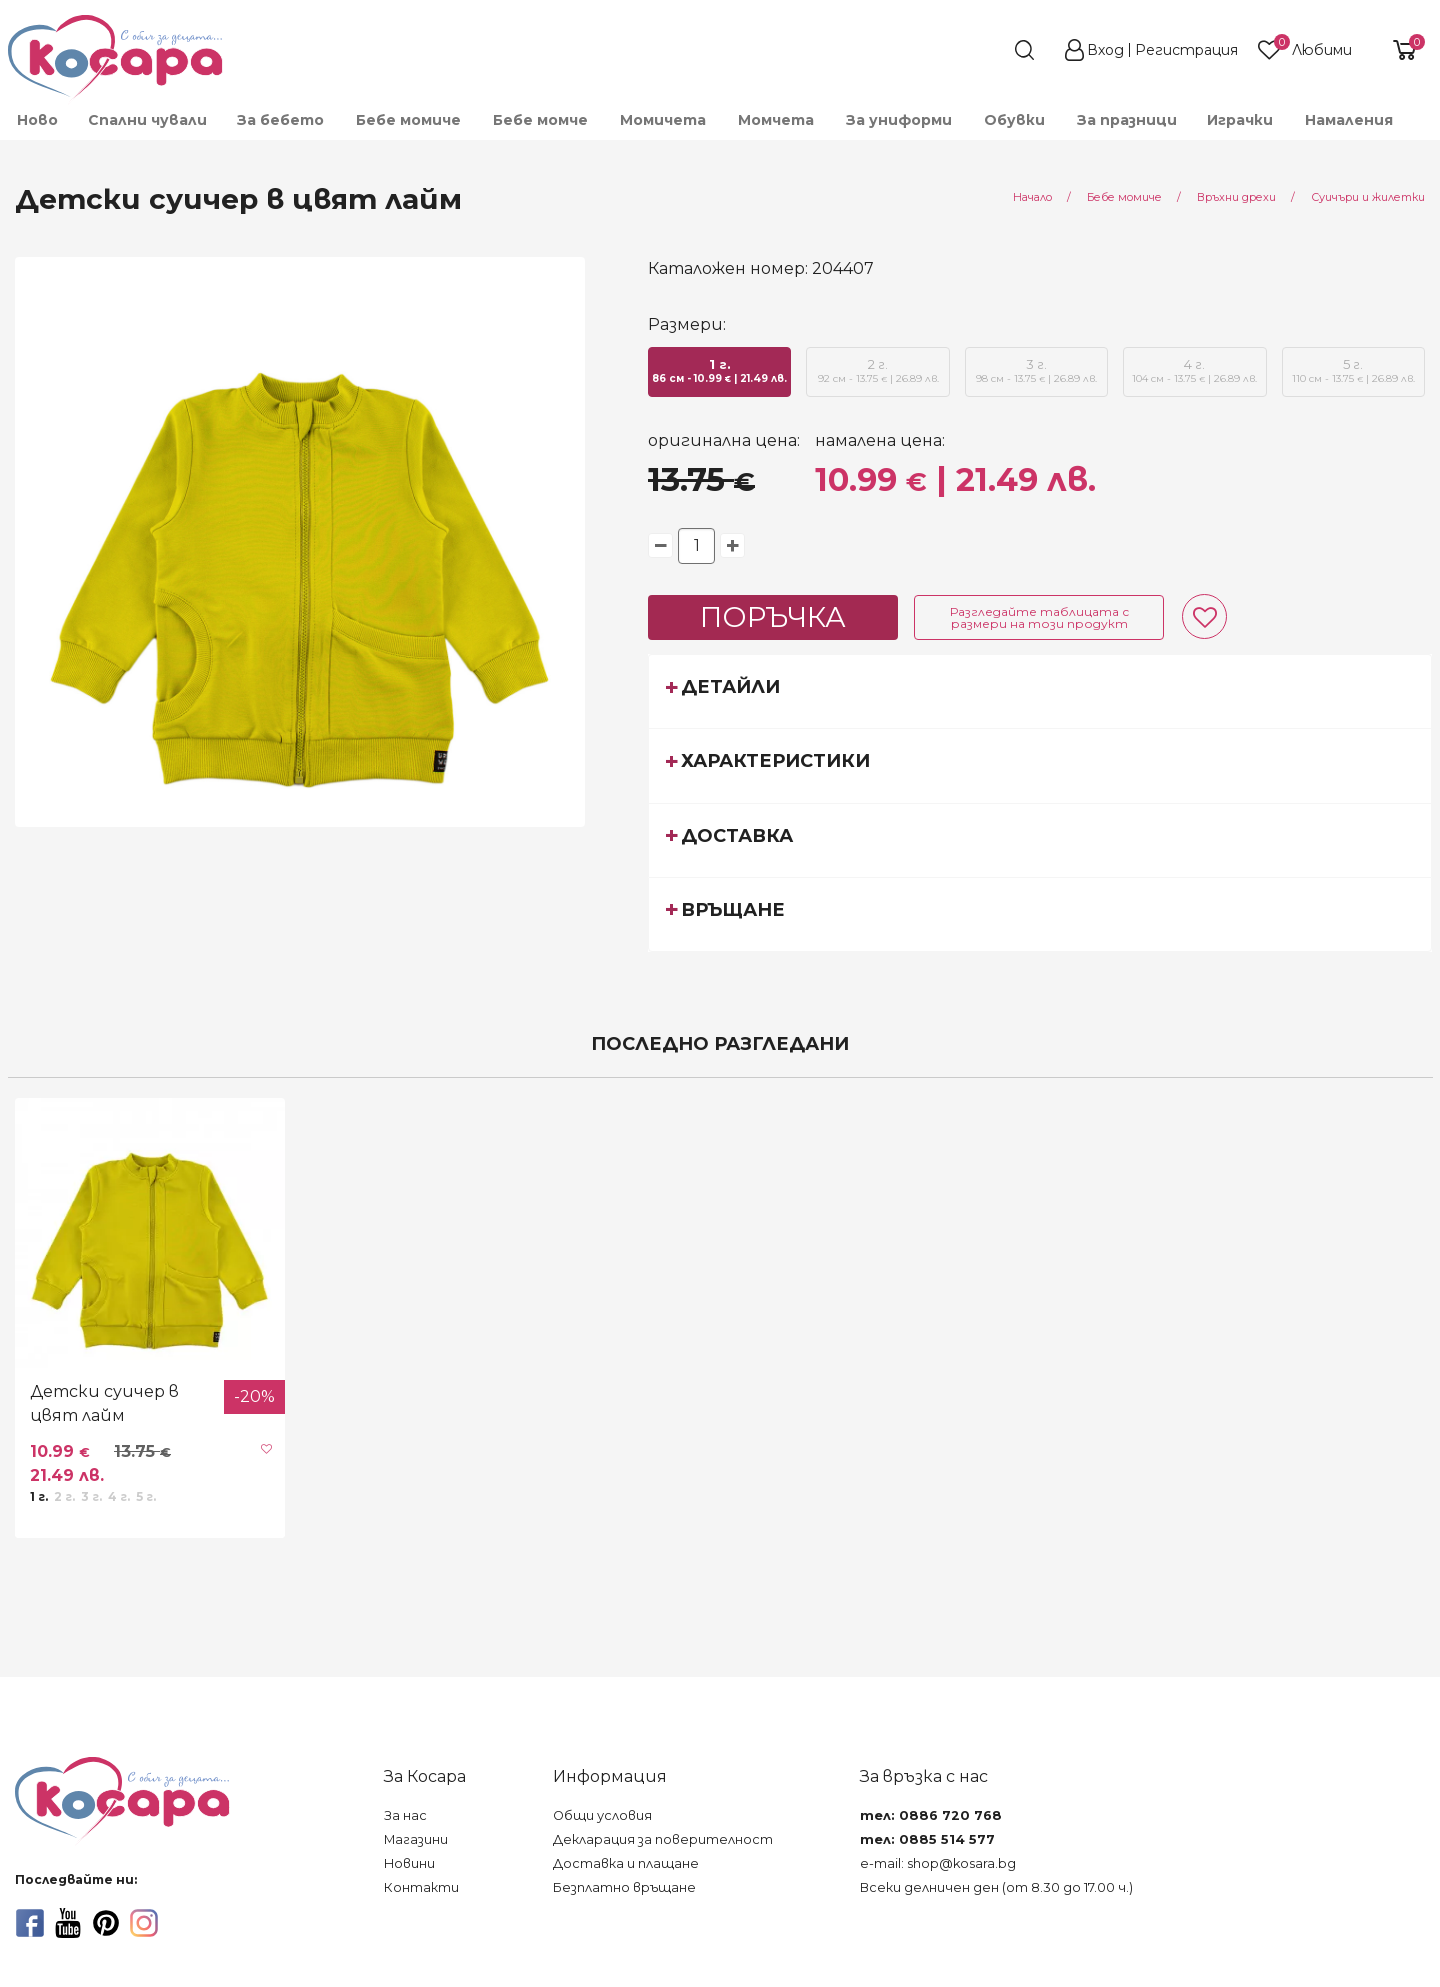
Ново (37, 120)
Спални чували (147, 120)
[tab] (1040, 691)
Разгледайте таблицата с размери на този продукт (1039, 617)
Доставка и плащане (626, 1863)
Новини (409, 1863)
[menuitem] (36, 120)
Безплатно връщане (624, 1887)
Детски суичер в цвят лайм (104, 1403)
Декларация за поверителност (663, 1839)
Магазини (416, 1839)
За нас (405, 1815)
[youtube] (68, 1923)
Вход (1105, 50)
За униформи (899, 120)
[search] (988, 50)
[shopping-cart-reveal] (1397, 50)
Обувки (1014, 120)
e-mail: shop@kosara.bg (938, 1863)
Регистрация (1186, 50)
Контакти (421, 1887)
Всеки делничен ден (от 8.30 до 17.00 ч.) (996, 1887)
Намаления (1349, 120)
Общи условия (602, 1815)
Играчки (1240, 120)
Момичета (663, 120)
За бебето (280, 120)
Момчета (776, 120)
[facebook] (30, 1923)
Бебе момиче (408, 120)
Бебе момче (540, 120)
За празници (1127, 120)
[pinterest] (106, 1923)
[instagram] (144, 1923)
